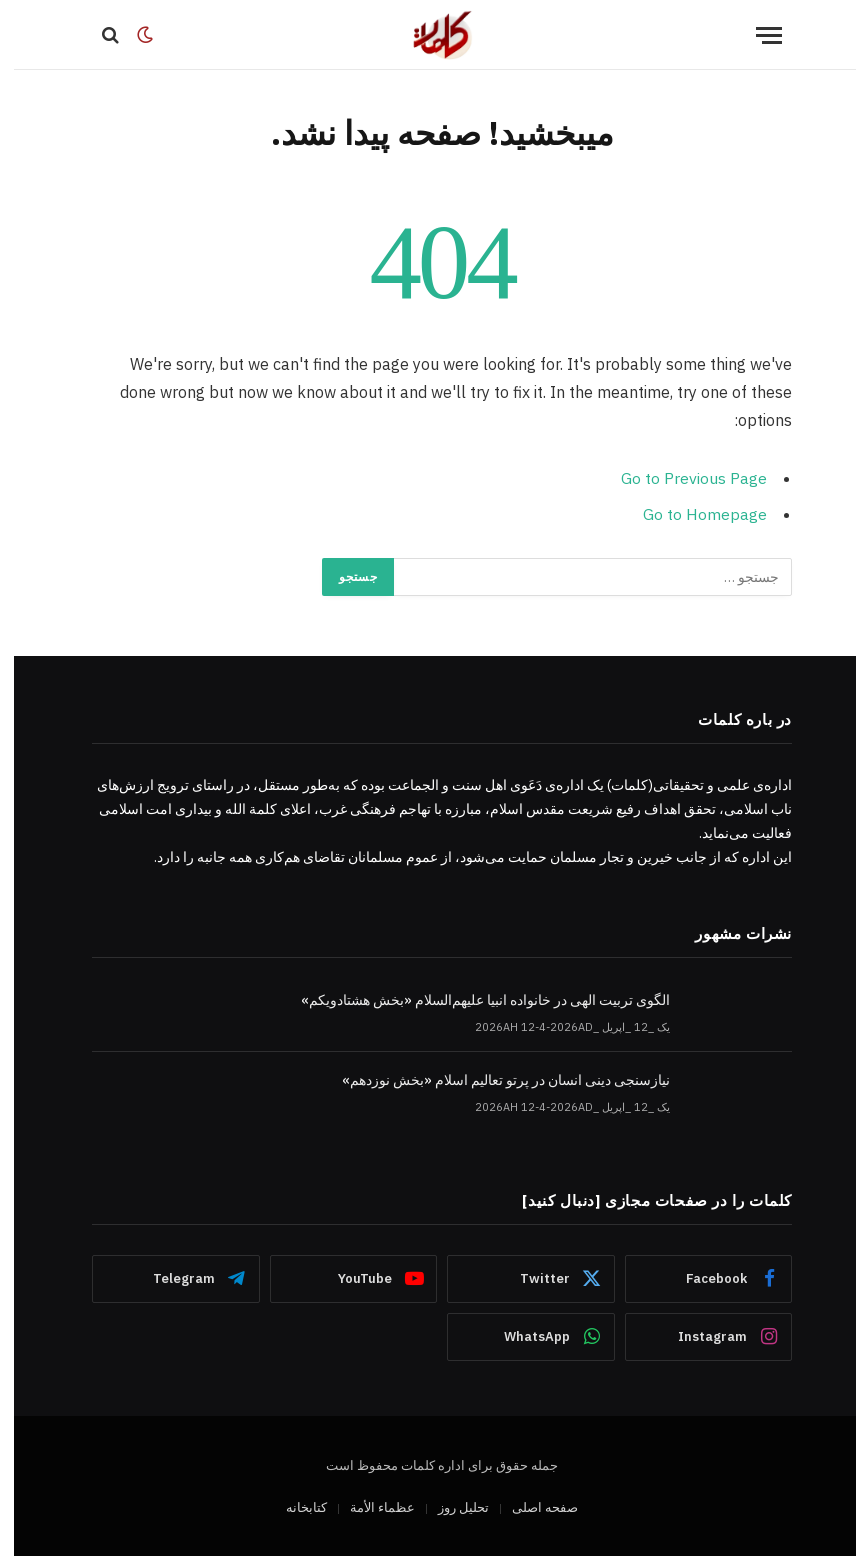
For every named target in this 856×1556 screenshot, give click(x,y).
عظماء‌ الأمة (368, 1505)
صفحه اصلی (531, 1505)
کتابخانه (292, 1505)
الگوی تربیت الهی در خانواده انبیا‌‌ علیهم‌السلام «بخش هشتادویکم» (471, 999)
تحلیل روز (449, 1505)
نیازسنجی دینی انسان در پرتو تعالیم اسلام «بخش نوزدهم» (492, 1078)
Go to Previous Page (680, 478)
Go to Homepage (691, 513)
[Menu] (755, 35)
